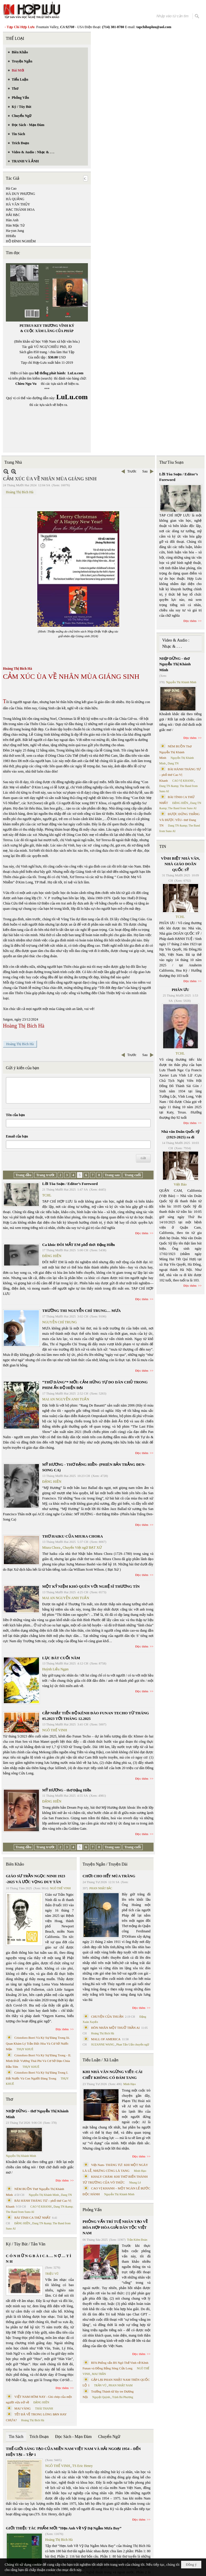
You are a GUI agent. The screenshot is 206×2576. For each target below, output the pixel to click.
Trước (131, 471)
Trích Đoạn (39, 2436)
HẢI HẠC (13, 215)
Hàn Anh (12, 220)
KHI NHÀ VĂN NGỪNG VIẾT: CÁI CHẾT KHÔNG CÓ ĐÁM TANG (112, 2075)
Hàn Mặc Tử (15, 225)
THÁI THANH (44, 2408)
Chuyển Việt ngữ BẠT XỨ (82, 1547)
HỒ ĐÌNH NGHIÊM (21, 241)
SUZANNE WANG (102, 2044)
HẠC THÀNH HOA (20, 210)
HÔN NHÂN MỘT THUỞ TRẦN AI (115, 2027)
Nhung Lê (135, 2182)
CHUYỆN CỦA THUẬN (107, 2016)
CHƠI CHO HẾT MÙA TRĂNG (109, 1876)
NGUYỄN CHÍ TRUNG (59, 1322)
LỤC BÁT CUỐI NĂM (61, 1658)
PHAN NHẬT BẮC (100, 1888)
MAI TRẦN (99, 2374)
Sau (145, 471)
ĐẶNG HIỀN (51, 1256)
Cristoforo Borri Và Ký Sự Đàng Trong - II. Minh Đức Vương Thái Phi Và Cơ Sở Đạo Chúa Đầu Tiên (38, 2060)
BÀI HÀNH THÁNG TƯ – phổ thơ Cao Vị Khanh (180, 774)
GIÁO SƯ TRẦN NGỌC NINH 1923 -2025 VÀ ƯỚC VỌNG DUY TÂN (35, 1879)
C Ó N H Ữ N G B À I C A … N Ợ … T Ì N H (38, 2259)
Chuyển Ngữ (109, 2436)
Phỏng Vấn (92, 2210)
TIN (162, 846)
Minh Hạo (129, 2084)
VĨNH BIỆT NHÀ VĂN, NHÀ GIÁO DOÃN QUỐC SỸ (180, 864)
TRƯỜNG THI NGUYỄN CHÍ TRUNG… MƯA (81, 1310)
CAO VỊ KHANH (41, 2206)
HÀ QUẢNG (15, 199)
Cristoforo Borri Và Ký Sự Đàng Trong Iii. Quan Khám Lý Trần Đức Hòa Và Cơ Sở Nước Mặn (38, 2043)
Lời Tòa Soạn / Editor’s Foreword (70, 1183)
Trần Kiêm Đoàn (137, 2239)
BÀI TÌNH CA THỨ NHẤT (32, 2217)
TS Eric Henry (82, 2466)
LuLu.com (76, 373)
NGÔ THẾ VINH (54, 1730)
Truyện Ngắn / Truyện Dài (105, 1864)
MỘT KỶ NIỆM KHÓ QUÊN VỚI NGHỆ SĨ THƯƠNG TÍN (91, 1586)
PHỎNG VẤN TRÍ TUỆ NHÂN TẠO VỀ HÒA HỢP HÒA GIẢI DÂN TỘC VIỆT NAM (115, 2227)
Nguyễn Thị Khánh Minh (21, 2155)
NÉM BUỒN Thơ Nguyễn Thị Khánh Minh (175, 751)
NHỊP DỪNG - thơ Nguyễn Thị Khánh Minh (37, 2114)
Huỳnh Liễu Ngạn (55, 1669)
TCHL (46, 1195)
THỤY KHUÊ (24, 2049)
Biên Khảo (15, 1864)
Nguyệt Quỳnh (101, 2397)
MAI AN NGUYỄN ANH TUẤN (65, 1399)
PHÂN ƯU (180, 989)
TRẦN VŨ (100, 2385)
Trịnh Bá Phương (122, 2397)
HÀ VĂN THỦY (18, 204)
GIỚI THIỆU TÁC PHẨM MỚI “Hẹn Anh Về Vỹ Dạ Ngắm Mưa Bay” (63, 2528)
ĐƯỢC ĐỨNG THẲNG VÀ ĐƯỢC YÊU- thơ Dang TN (179, 819)
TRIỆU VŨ (52, 2273)
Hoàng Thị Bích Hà (19, 492)
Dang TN (66, 2194)
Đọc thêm (142, 1233)
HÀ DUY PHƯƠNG (20, 194)
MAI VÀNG (22, 2408)
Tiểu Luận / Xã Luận (100, 2060)
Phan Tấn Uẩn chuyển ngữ (132, 2044)
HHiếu (11, 236)
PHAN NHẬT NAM (121, 2385)
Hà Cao (11, 188)
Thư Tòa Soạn (171, 462)
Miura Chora (51, 1547)
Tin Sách (16, 2436)
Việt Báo (180, 1184)
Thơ (9, 2099)
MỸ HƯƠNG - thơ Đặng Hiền (66, 1790)
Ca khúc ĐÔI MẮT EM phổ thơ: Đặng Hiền (78, 1244)
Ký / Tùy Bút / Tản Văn (25, 2244)
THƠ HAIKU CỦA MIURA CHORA (72, 1536)
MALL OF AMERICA (105, 2039)
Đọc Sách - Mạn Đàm (73, 2436)
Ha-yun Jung (15, 231)
